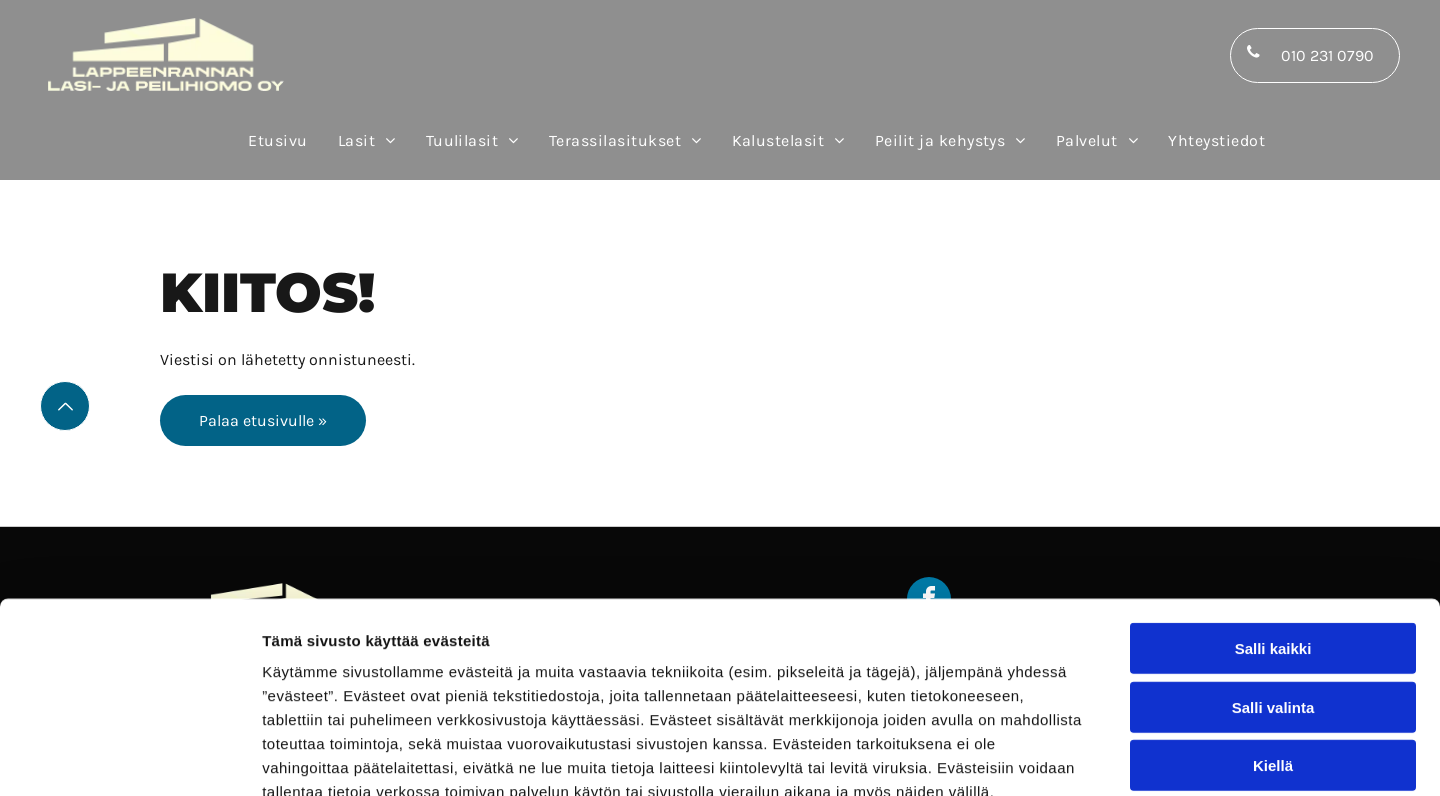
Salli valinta (1273, 591)
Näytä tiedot (1069, 756)
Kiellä (1273, 649)
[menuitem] (277, 140)
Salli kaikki (1273, 532)
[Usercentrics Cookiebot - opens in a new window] (129, 757)
